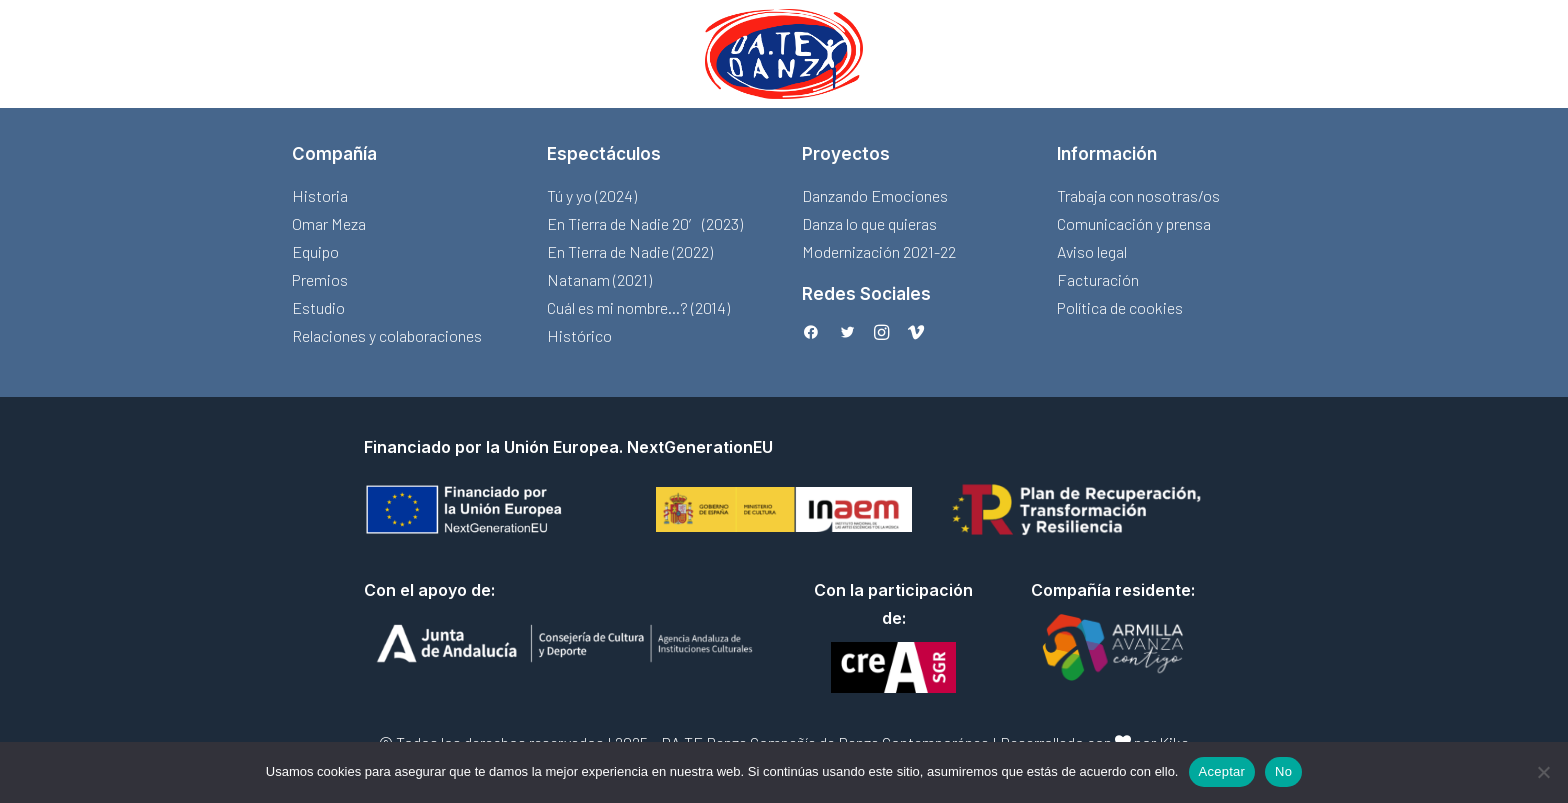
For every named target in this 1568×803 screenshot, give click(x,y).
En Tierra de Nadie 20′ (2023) (645, 223)
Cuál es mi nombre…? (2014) (638, 307)
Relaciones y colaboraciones (387, 335)
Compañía (334, 154)
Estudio (318, 307)
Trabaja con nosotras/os (1138, 195)
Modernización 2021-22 (879, 251)
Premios (320, 279)
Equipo (315, 251)
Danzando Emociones (875, 195)
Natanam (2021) (599, 279)
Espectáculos (604, 154)
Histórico (579, 335)
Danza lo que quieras (869, 223)
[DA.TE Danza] (784, 54)
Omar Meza (329, 223)
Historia (320, 195)
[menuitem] (784, 54)
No (1283, 771)
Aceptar (1222, 771)
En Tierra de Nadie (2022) (630, 251)
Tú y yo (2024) (592, 195)
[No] (1543, 772)
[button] (811, 333)
